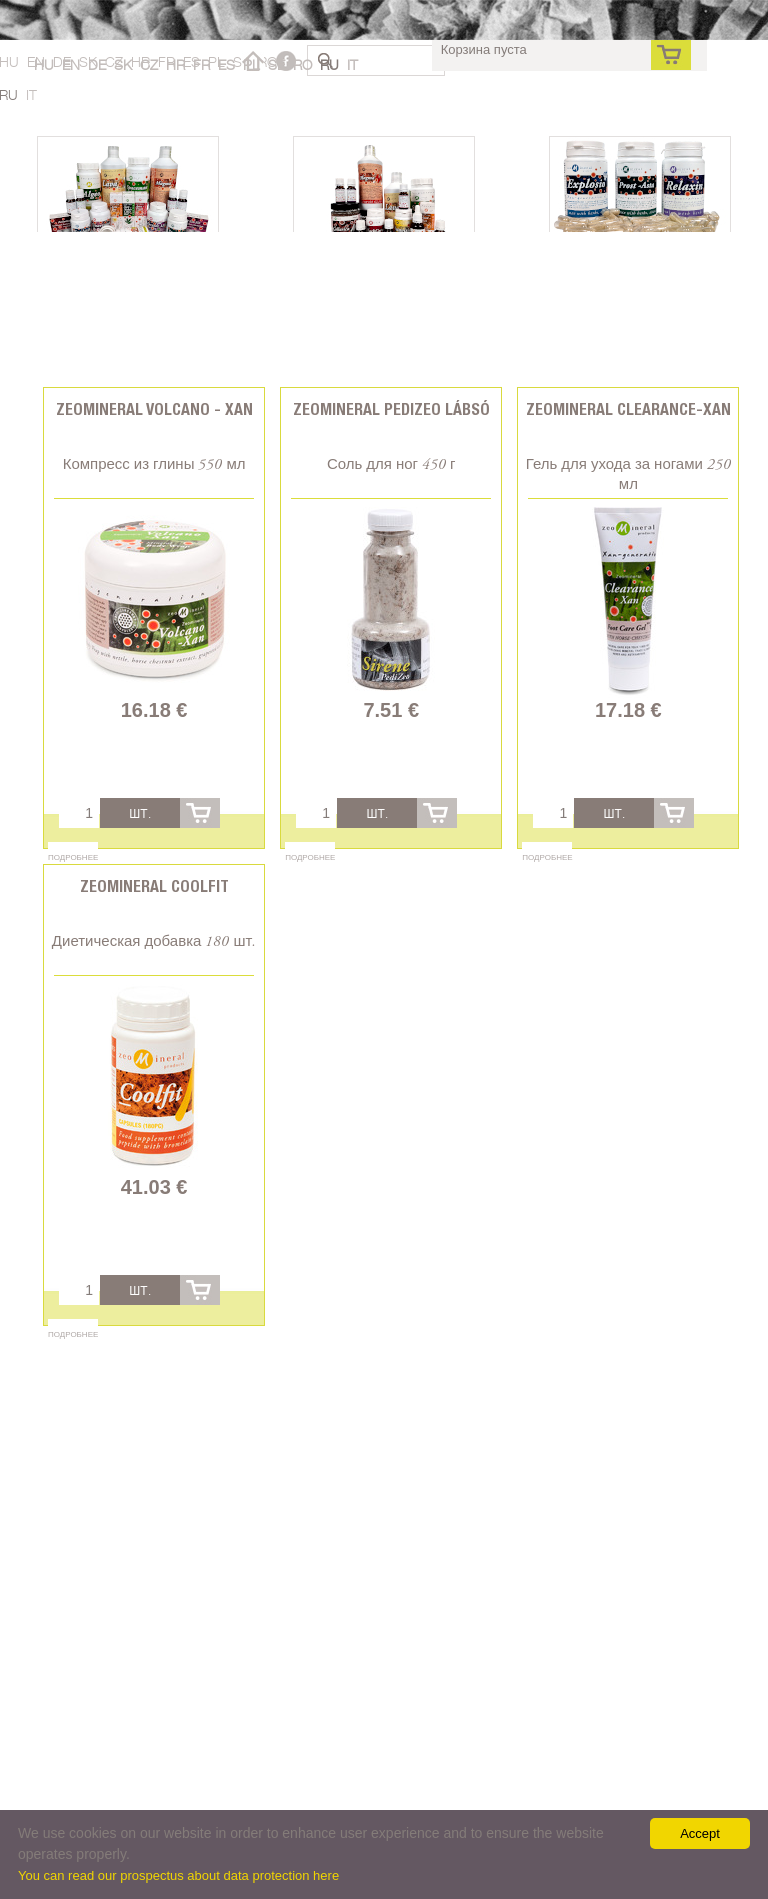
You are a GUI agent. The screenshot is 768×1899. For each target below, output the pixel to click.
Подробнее (73, 857)
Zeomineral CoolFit (154, 886)
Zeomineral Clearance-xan (628, 409)
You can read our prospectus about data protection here (178, 1875)
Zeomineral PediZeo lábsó (391, 409)
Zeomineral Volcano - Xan (154, 409)
